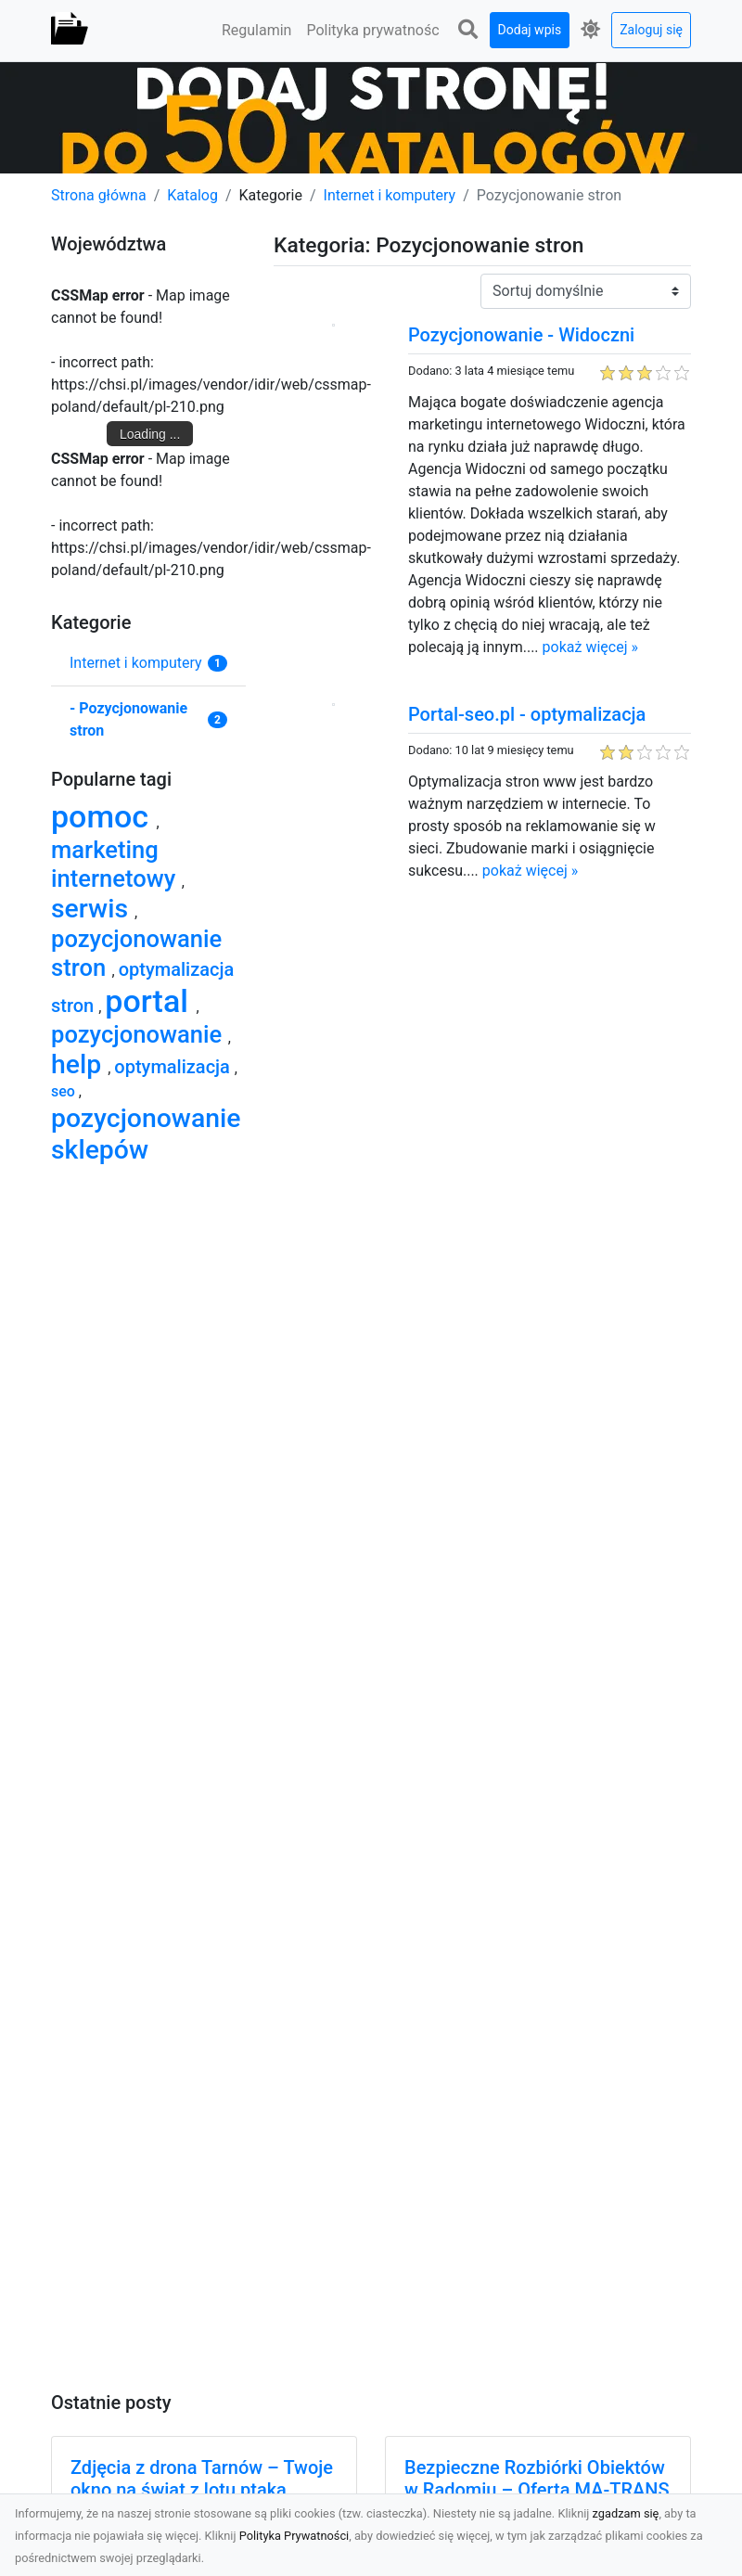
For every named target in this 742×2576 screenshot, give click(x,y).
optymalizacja (174, 1067)
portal (150, 1000)
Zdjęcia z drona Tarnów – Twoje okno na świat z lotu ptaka (201, 2478)
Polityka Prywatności (294, 2536)
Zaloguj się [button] (651, 29)
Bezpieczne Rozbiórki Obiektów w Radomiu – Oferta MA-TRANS (537, 2478)
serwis (92, 908)
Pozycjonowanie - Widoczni (521, 335)
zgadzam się (626, 2513)
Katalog (192, 195)
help (79, 1064)
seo (65, 1091)
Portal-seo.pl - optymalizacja (527, 714)
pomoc (104, 816)
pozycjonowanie (139, 1034)
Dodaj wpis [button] (530, 29)
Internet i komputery (390, 195)
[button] (468, 30)
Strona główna (99, 195)
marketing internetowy (116, 864)
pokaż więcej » (590, 647)
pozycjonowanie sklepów (145, 1134)
